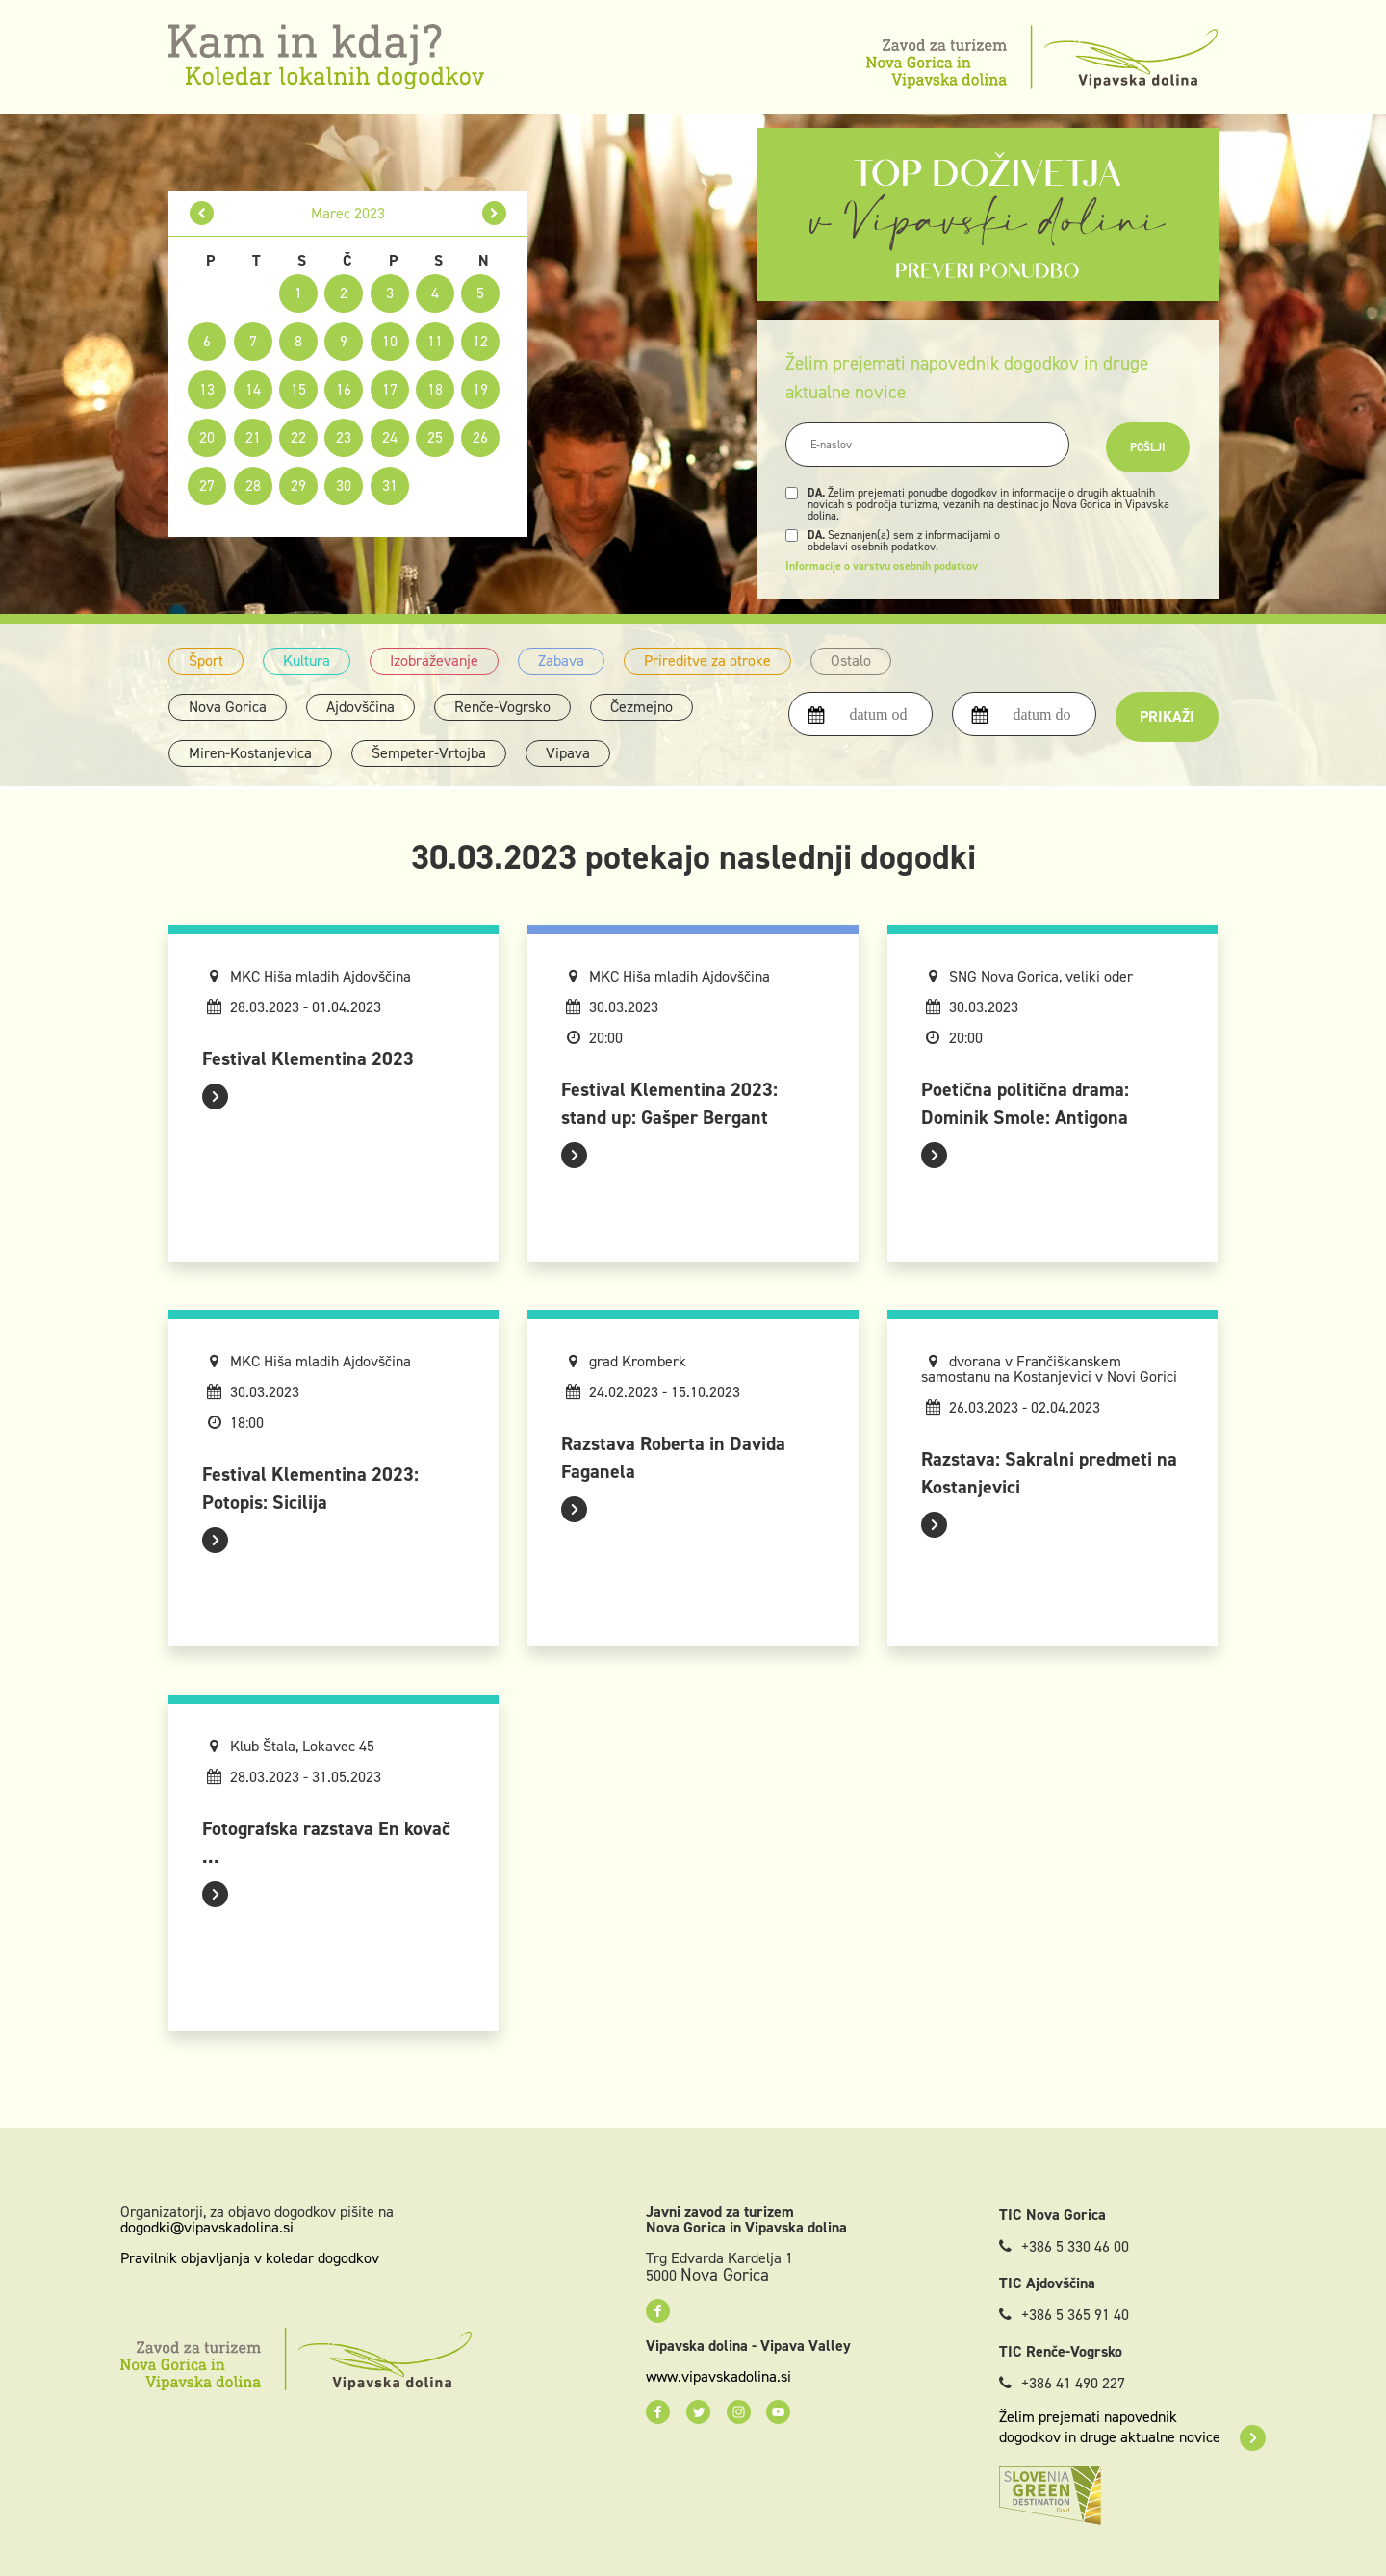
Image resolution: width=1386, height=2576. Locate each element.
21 (253, 437)
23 (343, 437)
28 (253, 485)
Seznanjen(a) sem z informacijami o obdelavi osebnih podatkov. (904, 540)
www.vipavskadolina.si (718, 2377)
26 (480, 437)
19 (480, 389)
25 (435, 437)
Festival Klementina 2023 (308, 1058)
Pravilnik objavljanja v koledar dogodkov (249, 2258)
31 (390, 485)
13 (207, 389)
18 (435, 389)
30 (343, 485)
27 (207, 485)
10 (390, 341)
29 (298, 485)
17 (390, 389)
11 (435, 341)
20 (207, 437)
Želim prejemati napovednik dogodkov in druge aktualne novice (1132, 2427)
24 (390, 437)
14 (253, 389)
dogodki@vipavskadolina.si (207, 2227)
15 (298, 389)
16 (343, 389)
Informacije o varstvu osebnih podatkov (881, 566)
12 (480, 341)
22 (298, 437)
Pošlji (1148, 447)
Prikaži (1167, 716)
